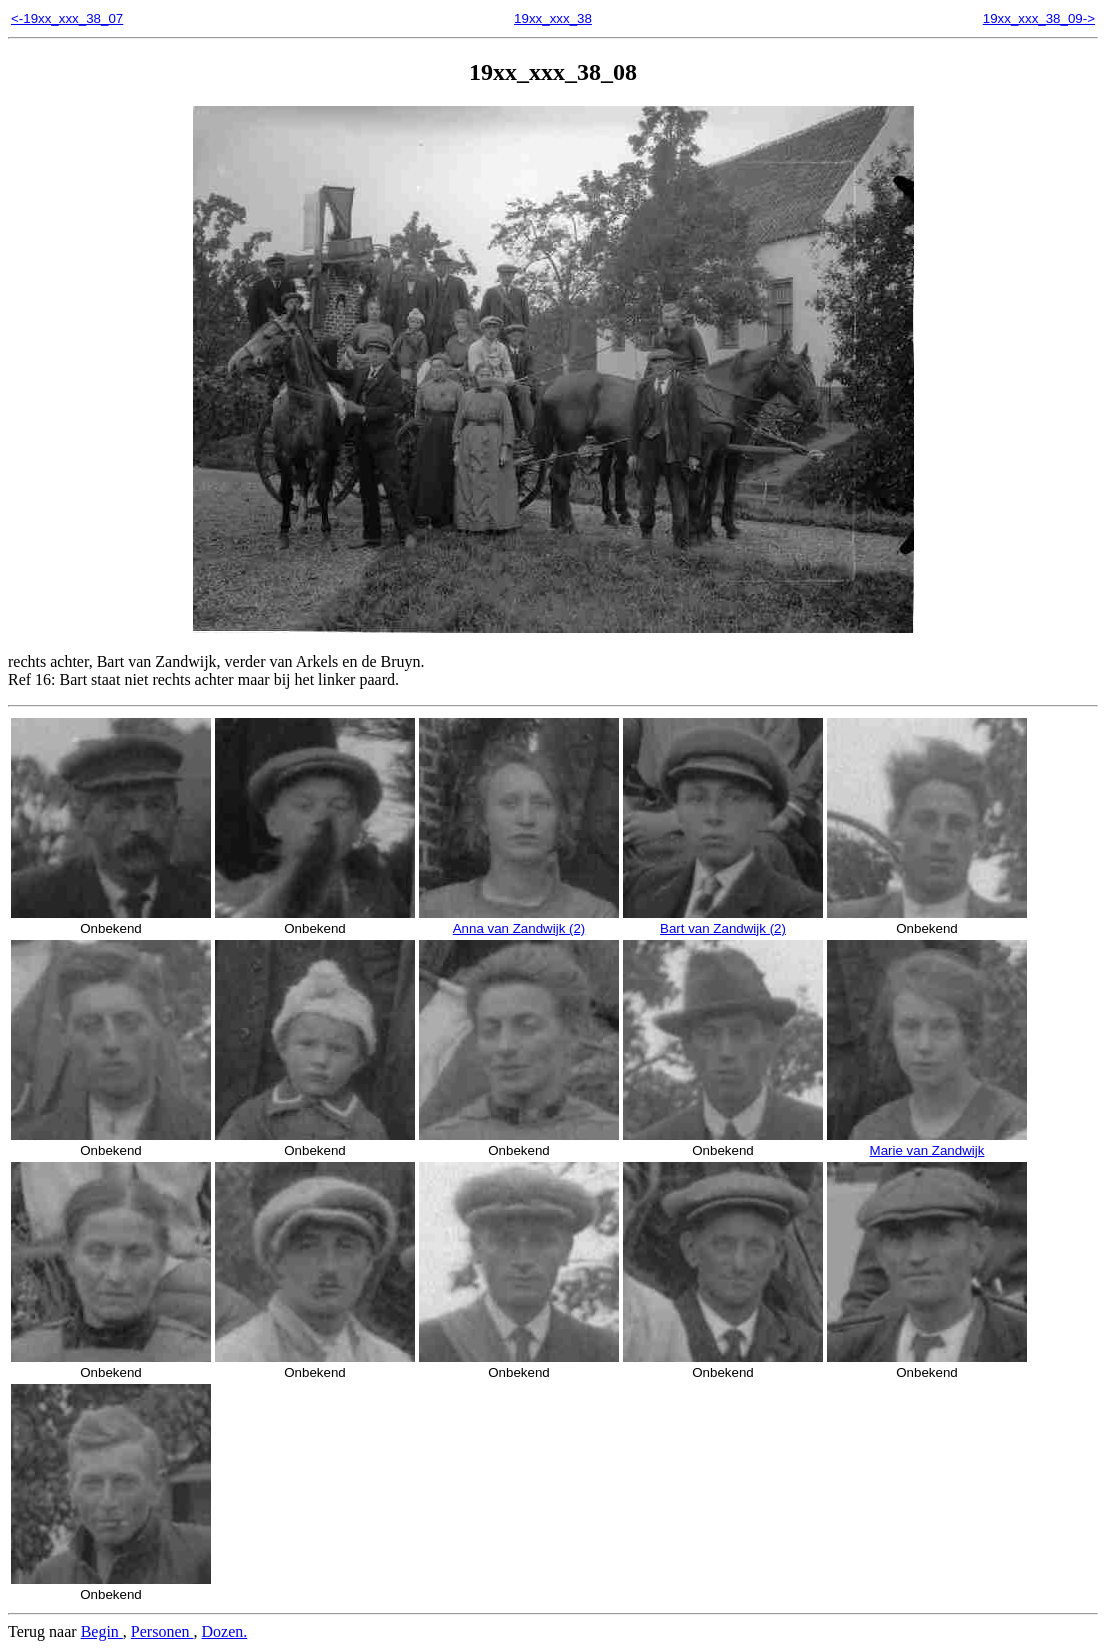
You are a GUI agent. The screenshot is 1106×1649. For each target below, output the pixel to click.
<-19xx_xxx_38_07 (67, 18)
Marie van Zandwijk (927, 1143)
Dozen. (225, 1631)
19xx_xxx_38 (553, 18)
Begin (102, 1631)
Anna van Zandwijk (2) (519, 921)
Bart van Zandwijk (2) (723, 921)
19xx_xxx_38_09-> (1039, 18)
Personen (162, 1631)
